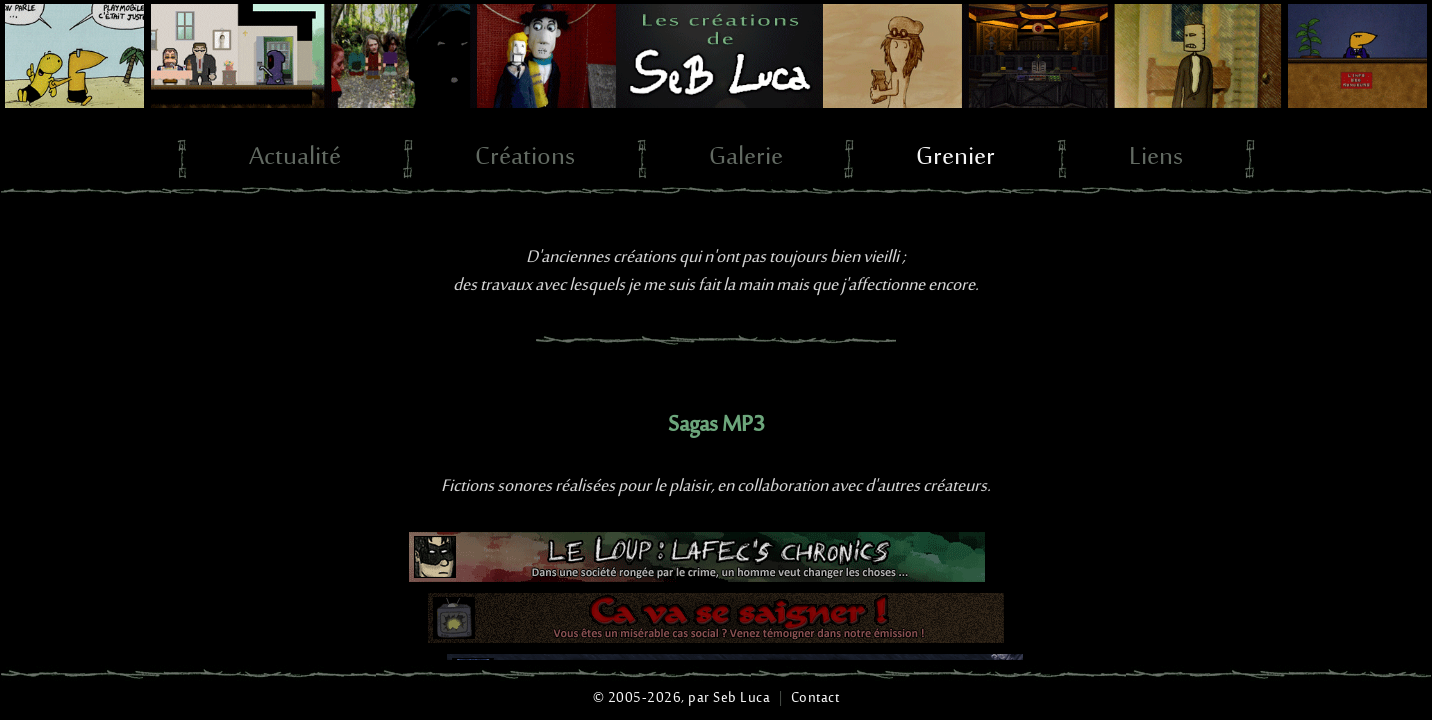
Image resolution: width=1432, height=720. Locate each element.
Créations (525, 158)
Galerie (746, 158)
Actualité (295, 158)
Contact (815, 698)
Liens (1156, 158)
